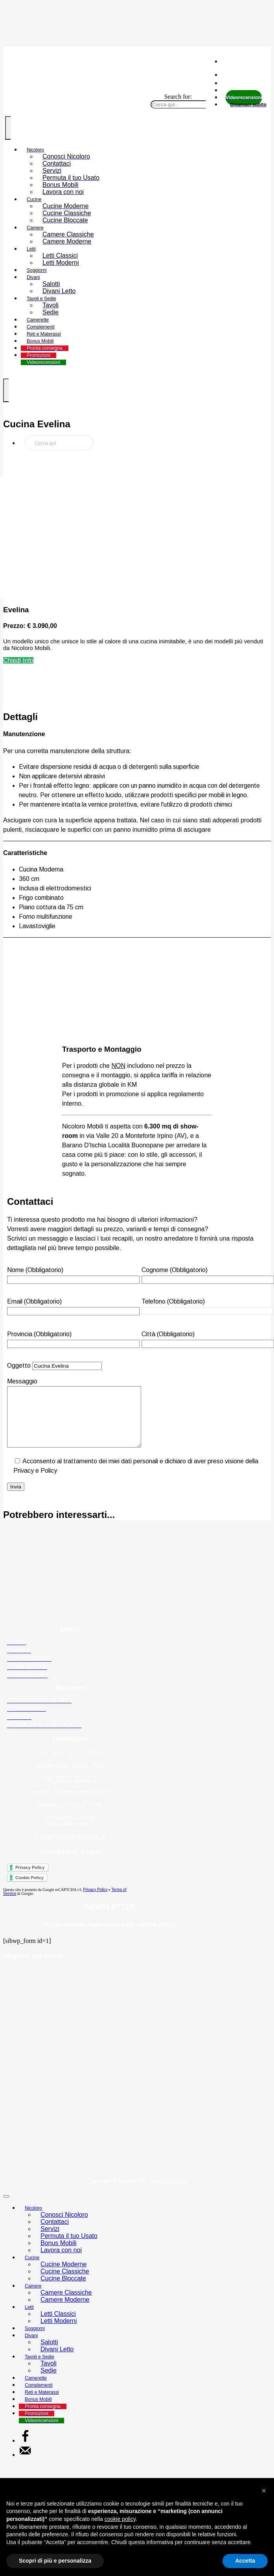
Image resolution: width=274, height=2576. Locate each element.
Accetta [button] (245, 2561)
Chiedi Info (18, 660)
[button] (263, 2490)
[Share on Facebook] (25, 2452)
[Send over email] (25, 2466)
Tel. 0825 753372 (70, 1791)
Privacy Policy (95, 1901)
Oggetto (54, 1365)
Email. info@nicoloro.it (70, 1848)
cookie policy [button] (120, 2519)
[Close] (6, 2208)
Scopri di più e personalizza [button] (55, 2561)
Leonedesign (169, 2192)
